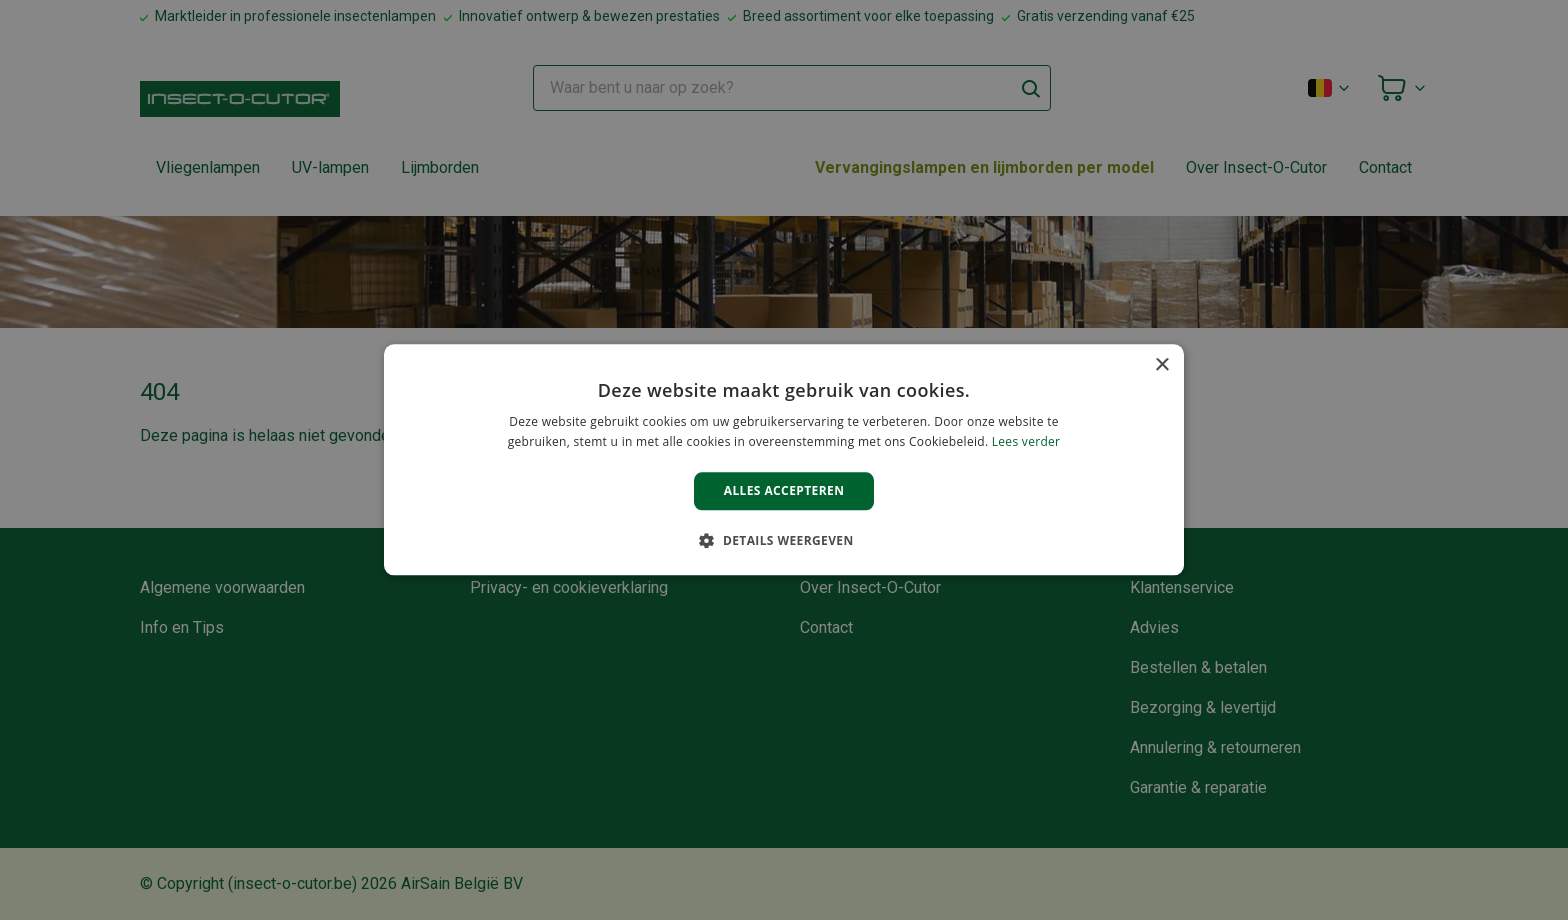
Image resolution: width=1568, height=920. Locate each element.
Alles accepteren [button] (784, 490)
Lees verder (1026, 442)
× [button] (1161, 365)
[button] (783, 541)
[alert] (784, 460)
